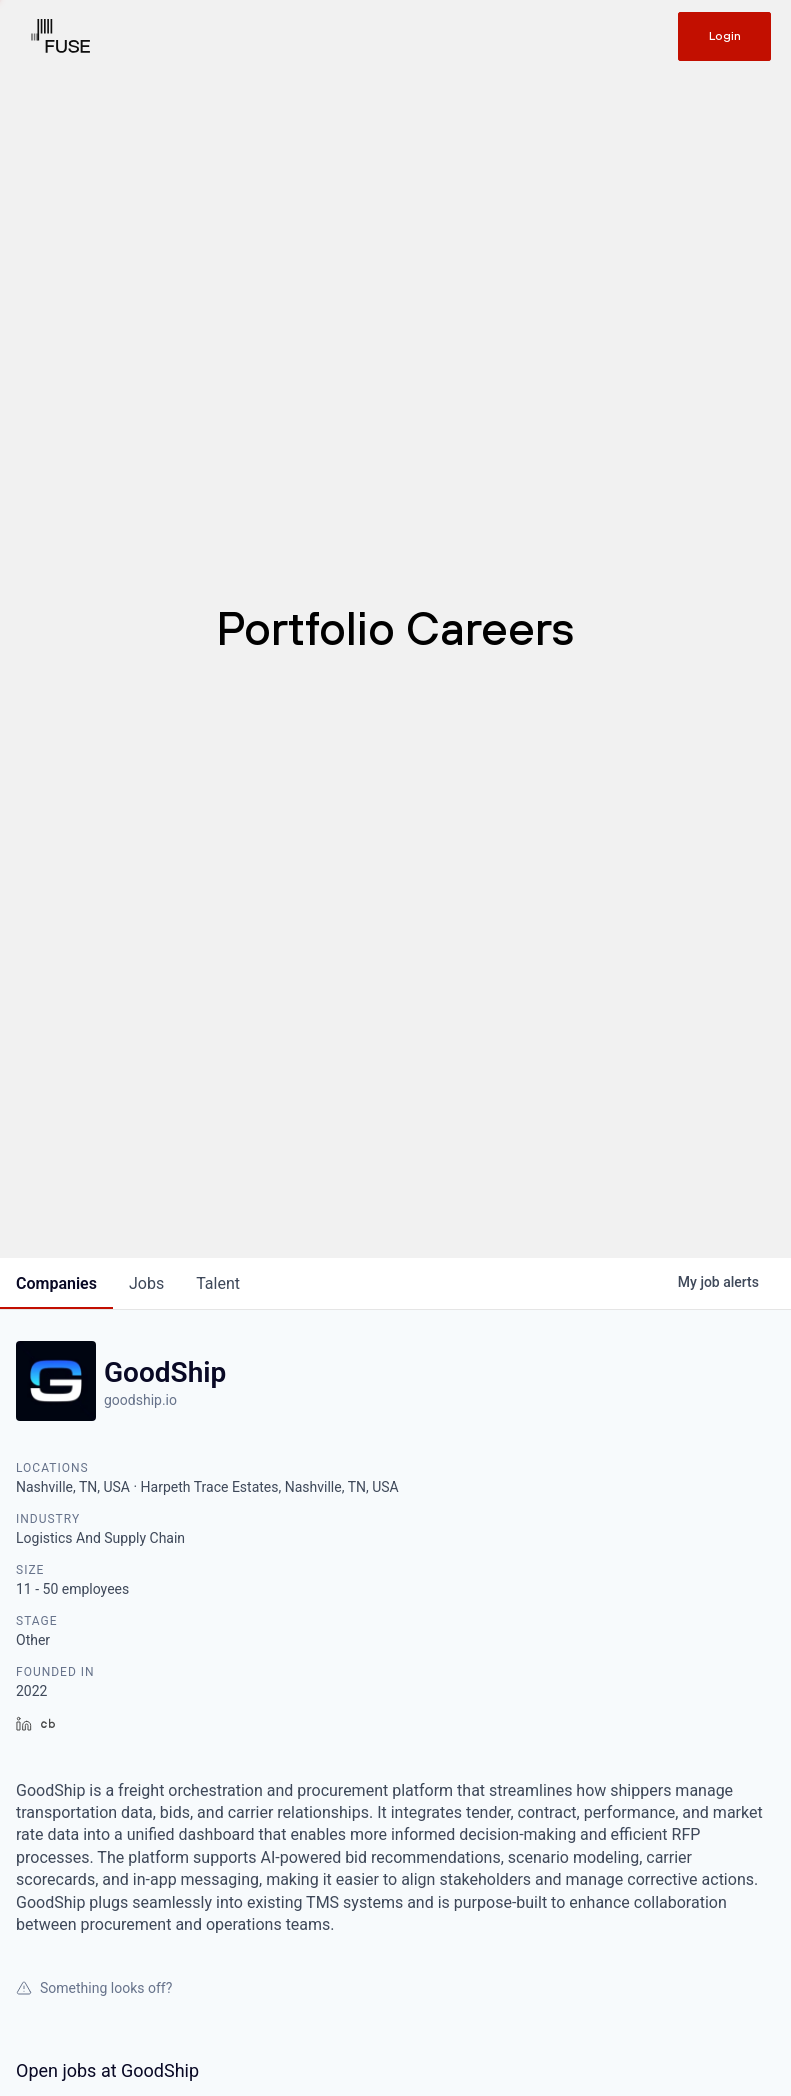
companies (56, 1283)
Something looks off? (94, 1988)
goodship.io (140, 1400)
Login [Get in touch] (725, 36)
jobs (146, 1283)
